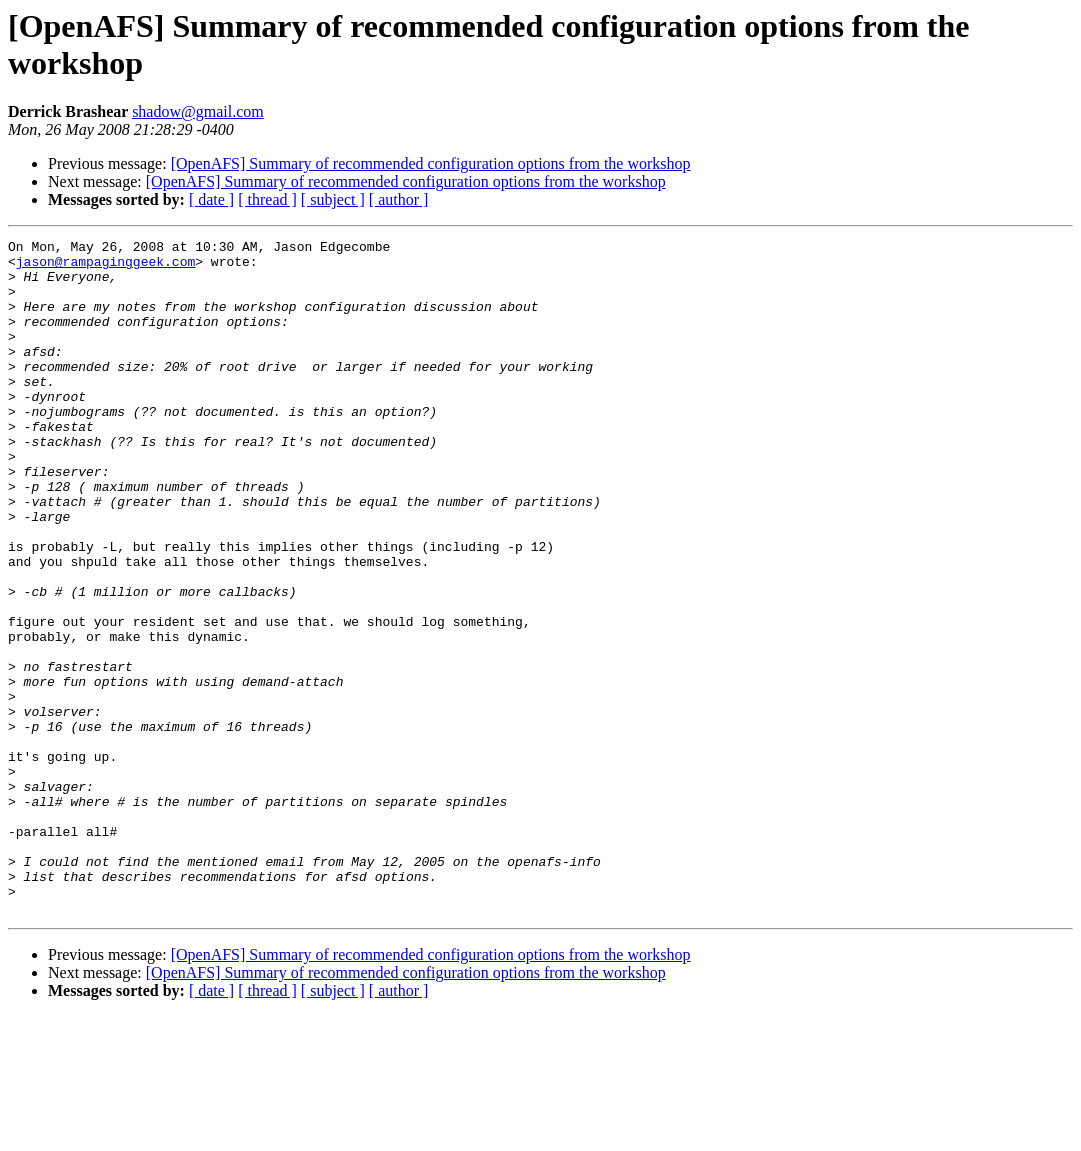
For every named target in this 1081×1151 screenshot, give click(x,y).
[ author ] (399, 199)
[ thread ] (267, 199)
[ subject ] (333, 199)
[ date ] (211, 199)
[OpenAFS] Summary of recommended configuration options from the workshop (431, 163)
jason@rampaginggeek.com (105, 267)
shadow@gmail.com (198, 111)
